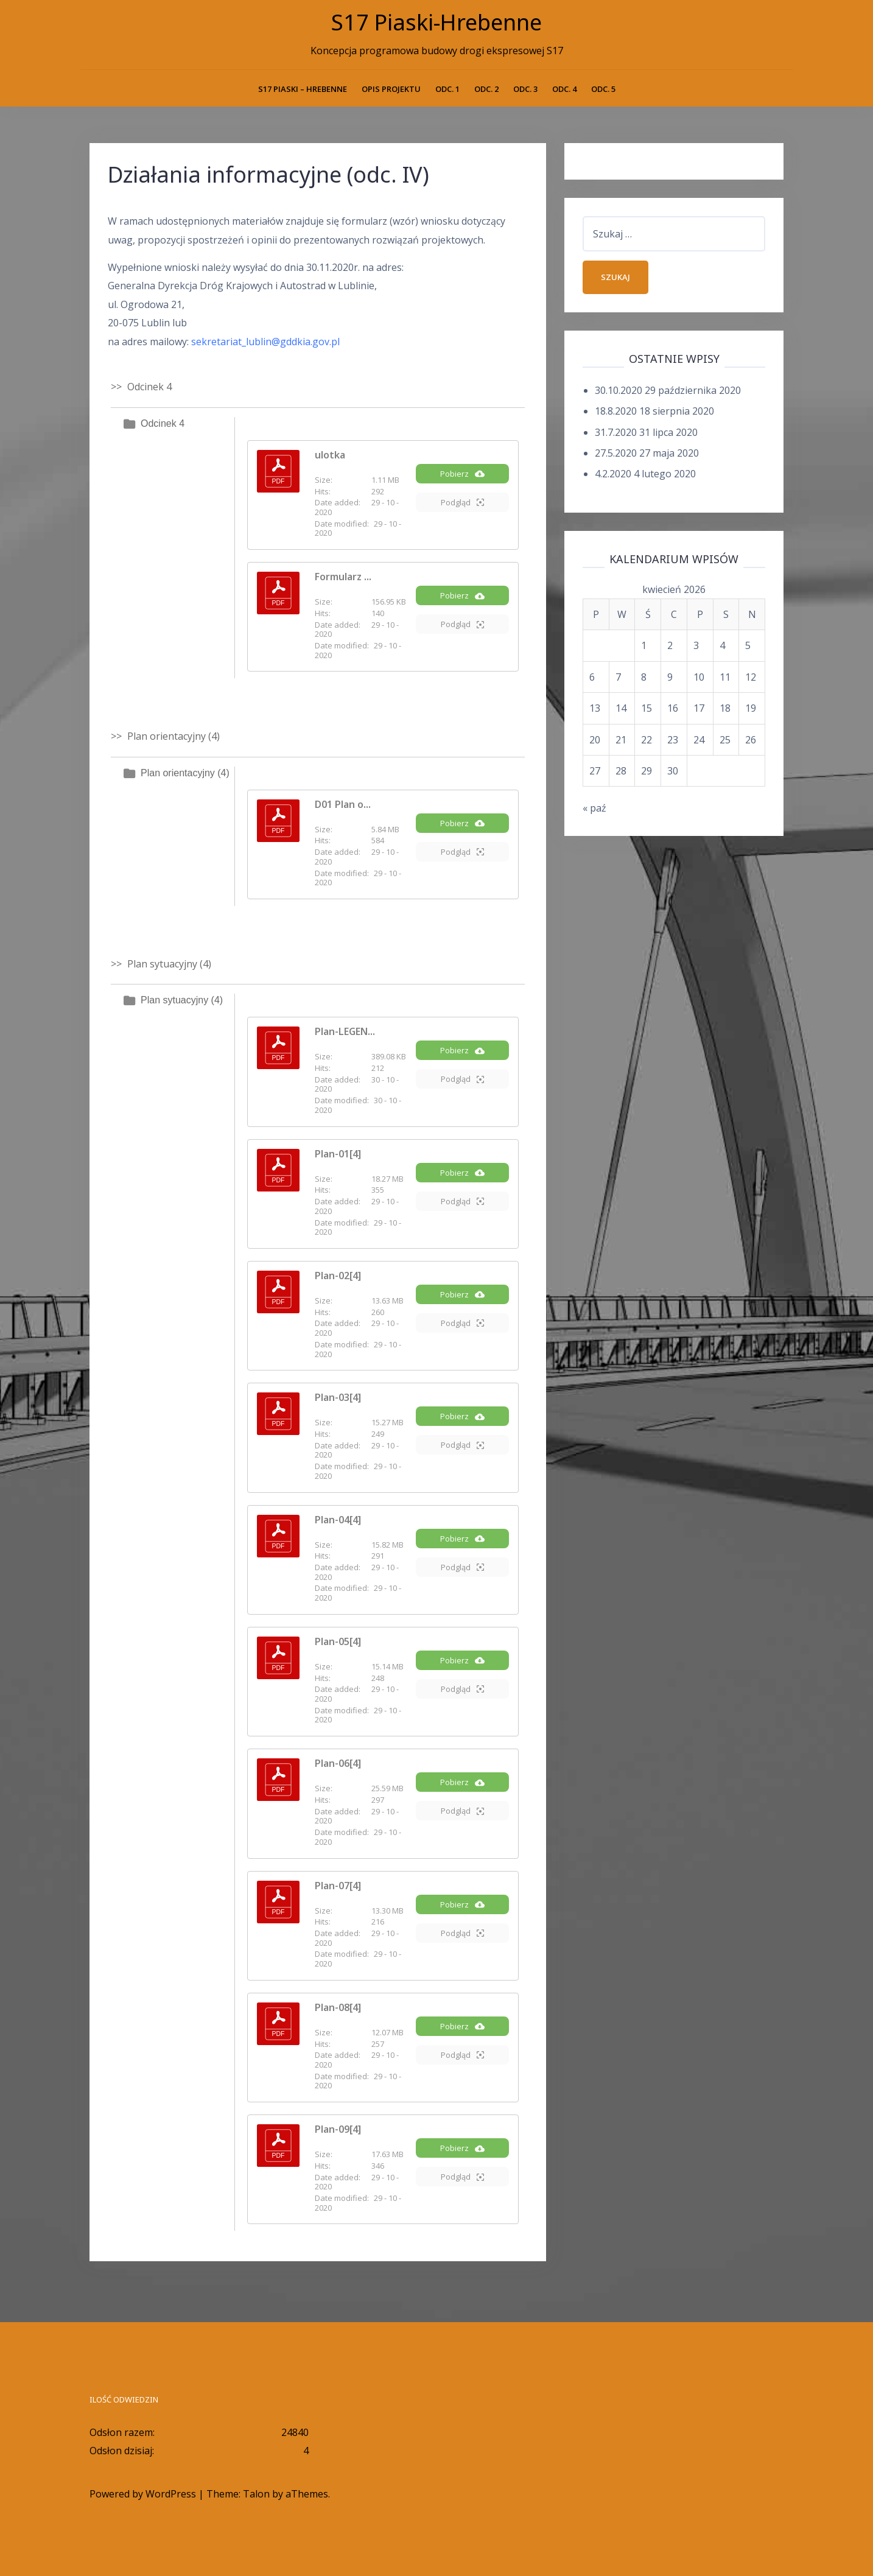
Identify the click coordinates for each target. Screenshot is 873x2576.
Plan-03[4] (338, 1397)
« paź (594, 808)
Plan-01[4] (338, 1153)
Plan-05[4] (338, 1641)
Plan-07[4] (338, 1885)
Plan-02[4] (338, 1275)
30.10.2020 (618, 390)
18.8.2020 (616, 411)
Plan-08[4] (338, 2007)
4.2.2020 (613, 473)
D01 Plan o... (343, 804)
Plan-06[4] (338, 1763)
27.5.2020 (616, 453)
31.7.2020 (616, 432)
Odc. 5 (603, 88)
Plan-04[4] (338, 1519)
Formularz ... (343, 576)
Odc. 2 (486, 88)
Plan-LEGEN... (345, 1031)
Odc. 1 (447, 88)
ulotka (330, 455)
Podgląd (462, 502)
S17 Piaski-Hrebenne (436, 22)
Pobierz (462, 473)
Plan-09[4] (338, 2129)
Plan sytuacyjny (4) (182, 1000)
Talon (256, 2494)
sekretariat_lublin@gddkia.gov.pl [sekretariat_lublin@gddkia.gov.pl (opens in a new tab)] (265, 341)
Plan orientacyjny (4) (185, 773)
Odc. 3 (525, 88)
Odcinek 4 (162, 423)
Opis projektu (391, 88)
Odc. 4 (564, 88)
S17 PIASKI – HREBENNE (302, 88)
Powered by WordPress (142, 2494)
